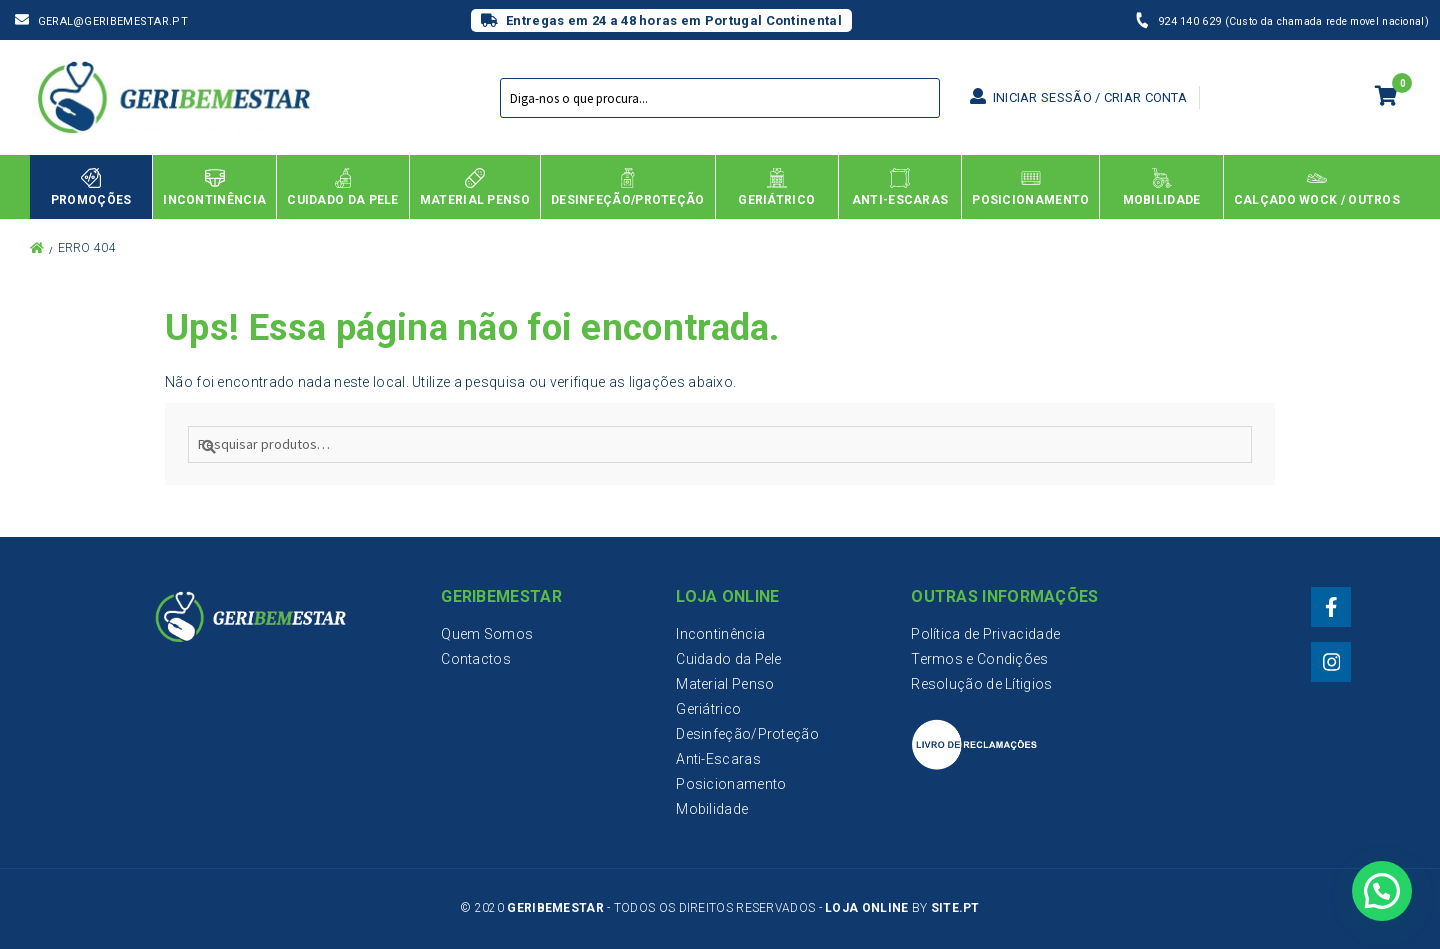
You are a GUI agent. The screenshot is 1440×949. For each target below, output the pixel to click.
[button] (1381, 889)
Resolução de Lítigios (981, 684)
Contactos (476, 659)
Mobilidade (712, 809)
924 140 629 (1191, 21)
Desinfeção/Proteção (747, 734)
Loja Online (866, 908)
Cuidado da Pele (729, 659)
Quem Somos (487, 634)
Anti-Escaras (718, 759)
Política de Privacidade (985, 634)
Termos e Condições (979, 659)
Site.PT (955, 908)
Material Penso (725, 684)
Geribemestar (555, 908)
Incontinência (720, 634)
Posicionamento (731, 784)
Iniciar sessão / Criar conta (1078, 97)
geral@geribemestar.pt (113, 21)
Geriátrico (708, 709)
